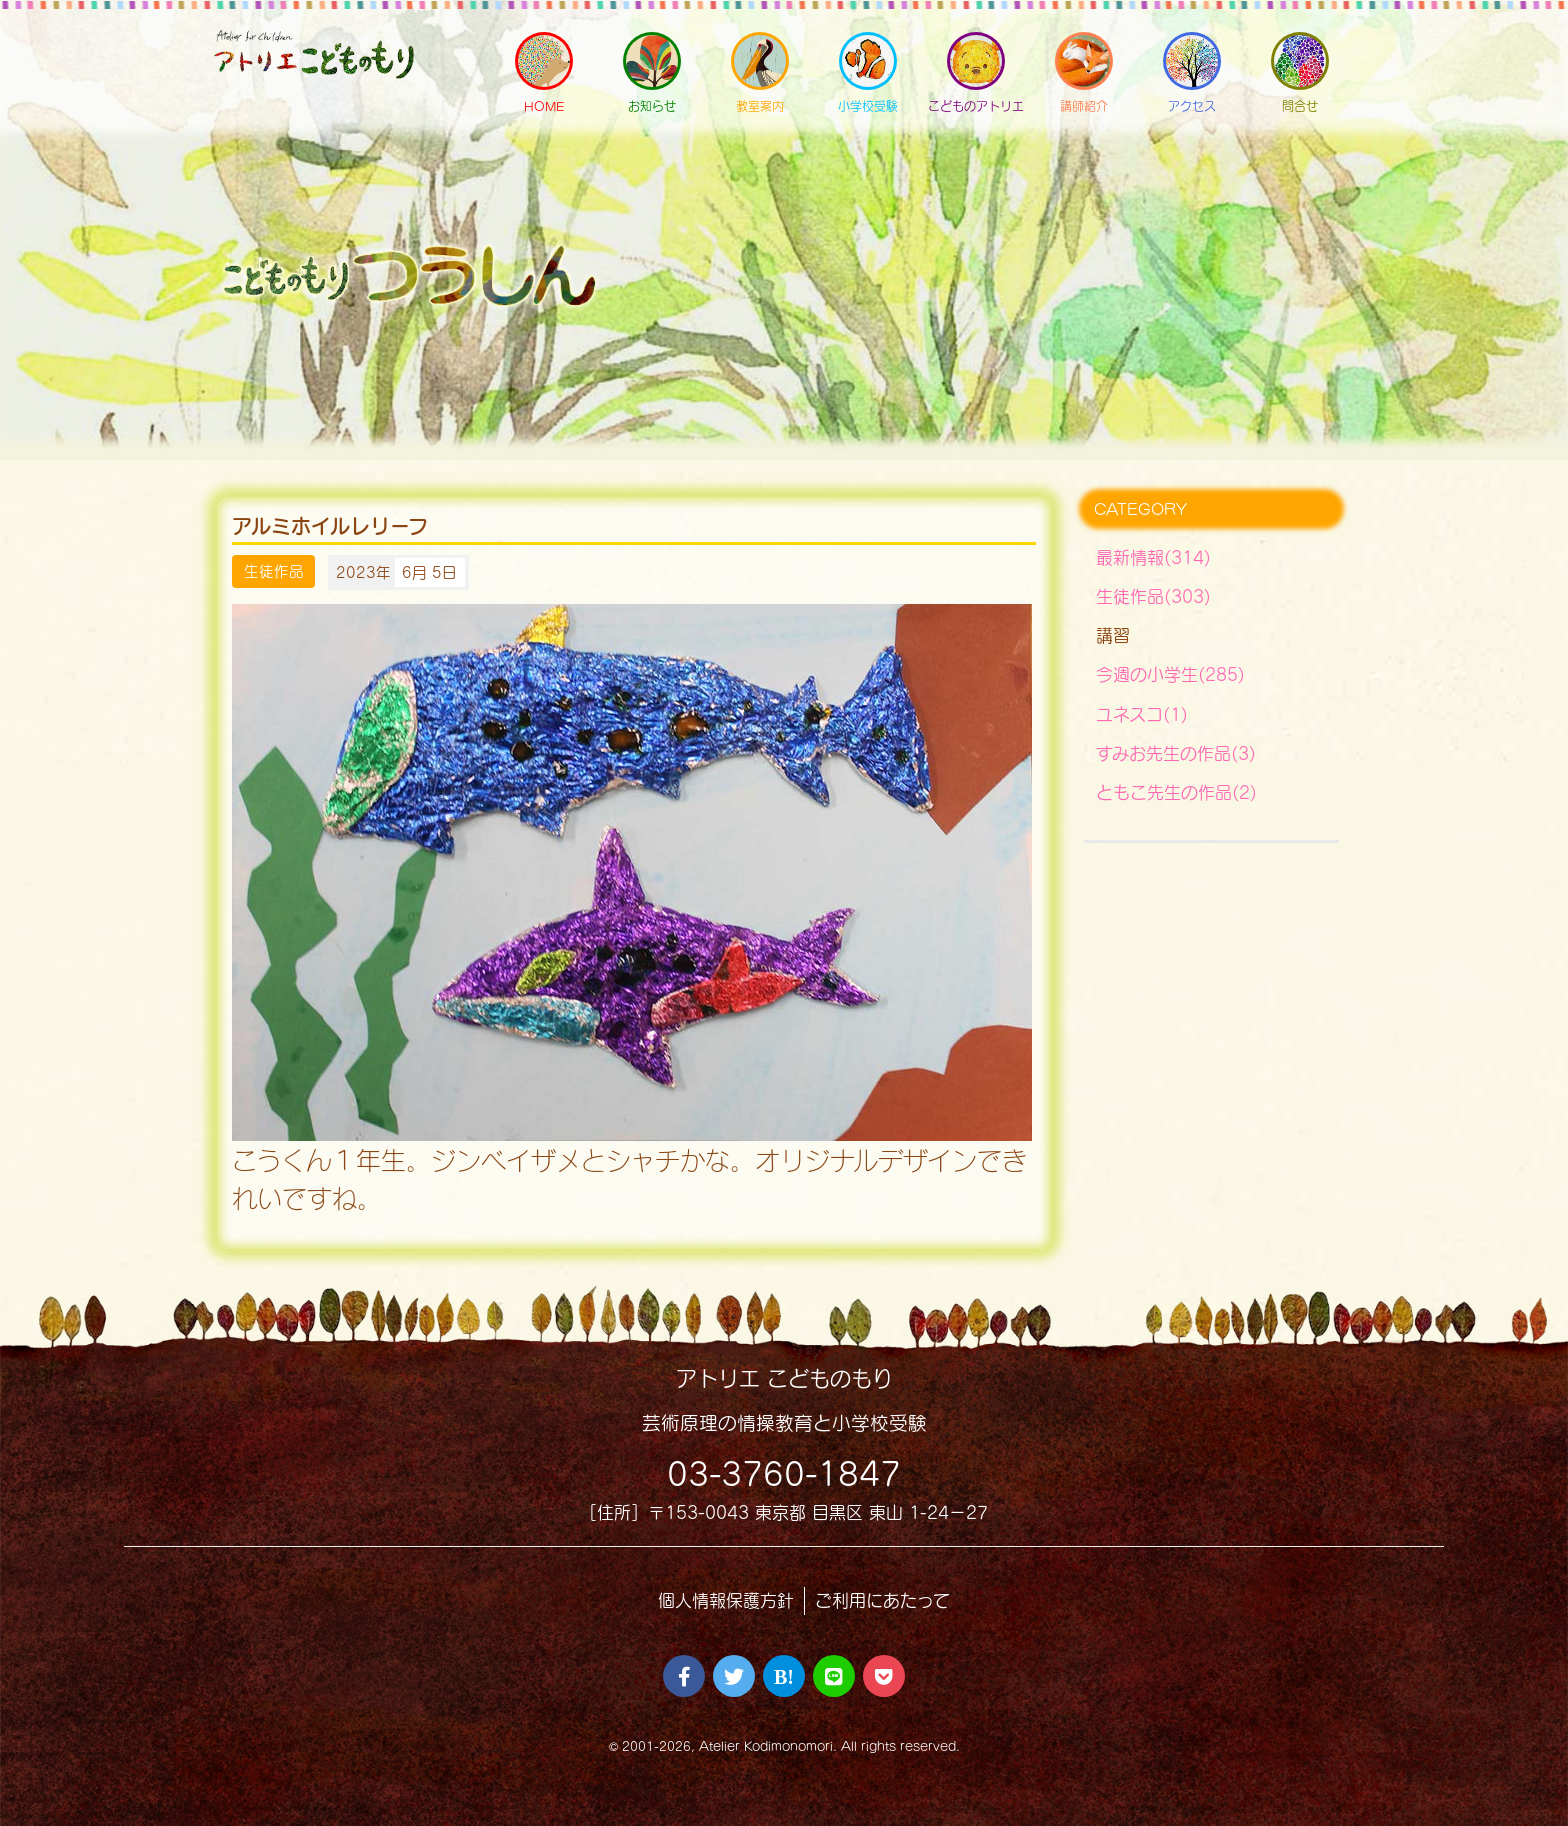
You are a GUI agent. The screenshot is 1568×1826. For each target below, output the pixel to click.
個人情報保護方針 (726, 1600)
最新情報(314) (1153, 557)
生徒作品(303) (1153, 596)
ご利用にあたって (882, 1600)
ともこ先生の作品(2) (1176, 792)
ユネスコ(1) (1142, 714)
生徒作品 (274, 572)
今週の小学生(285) (1170, 674)
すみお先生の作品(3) (1176, 753)
